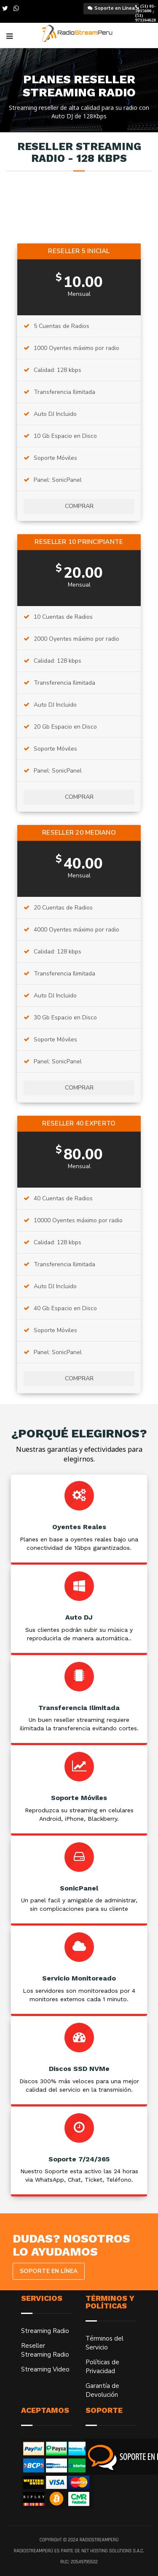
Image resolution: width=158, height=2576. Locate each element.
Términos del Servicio (104, 2343)
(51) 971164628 (145, 17)
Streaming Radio (45, 2331)
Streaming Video (45, 2369)
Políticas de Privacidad (102, 2366)
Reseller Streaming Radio (45, 2350)
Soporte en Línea (114, 8)
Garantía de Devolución (102, 2390)
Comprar (79, 506)
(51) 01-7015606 (145, 8)
